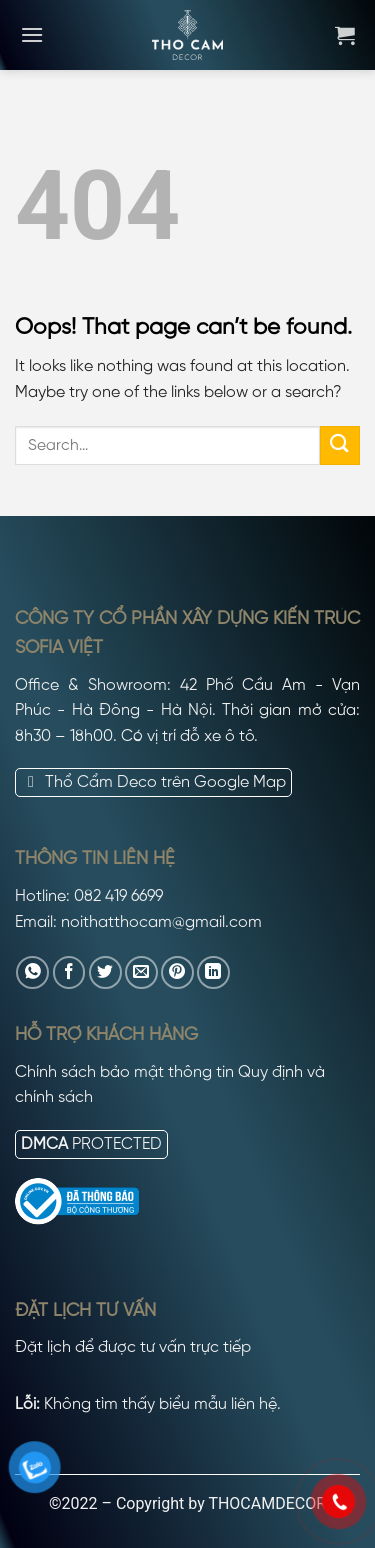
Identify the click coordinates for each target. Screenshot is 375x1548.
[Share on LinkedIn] (213, 972)
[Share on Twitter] (105, 972)
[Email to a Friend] (141, 972)
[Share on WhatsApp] (32, 972)
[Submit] (340, 445)
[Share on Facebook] (69, 972)
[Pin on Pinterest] (177, 972)
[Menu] (32, 34)
